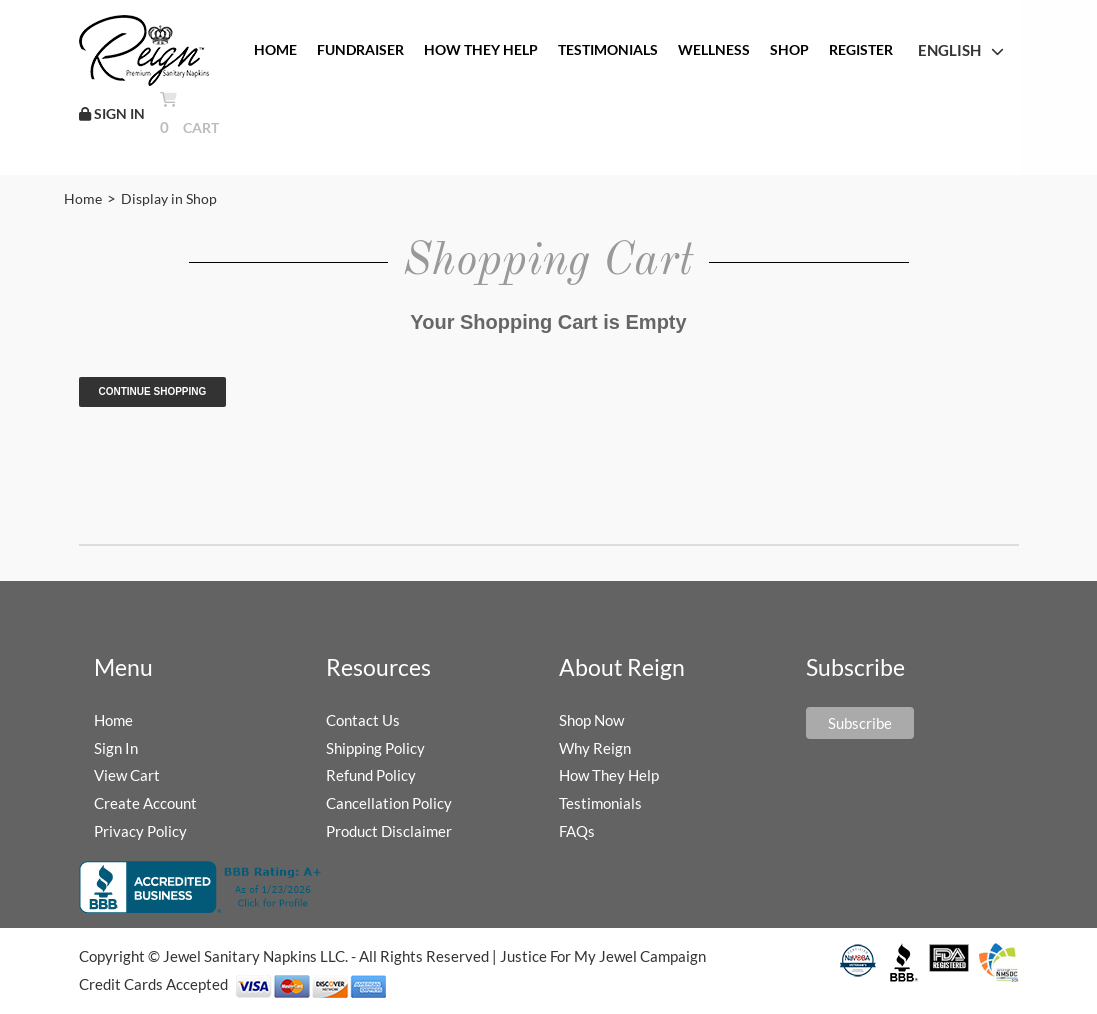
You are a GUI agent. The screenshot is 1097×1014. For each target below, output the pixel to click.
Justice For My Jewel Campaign (603, 956)
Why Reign (595, 748)
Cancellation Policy (389, 803)
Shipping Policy (375, 748)
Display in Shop (169, 198)
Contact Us (363, 720)
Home (83, 198)
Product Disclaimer (389, 831)
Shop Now (591, 720)
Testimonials (600, 803)
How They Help (609, 775)
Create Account (145, 803)
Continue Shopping (153, 391)
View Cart (127, 775)
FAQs (577, 831)
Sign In (116, 748)
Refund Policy (371, 775)
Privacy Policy (140, 831)
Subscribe (860, 723)
